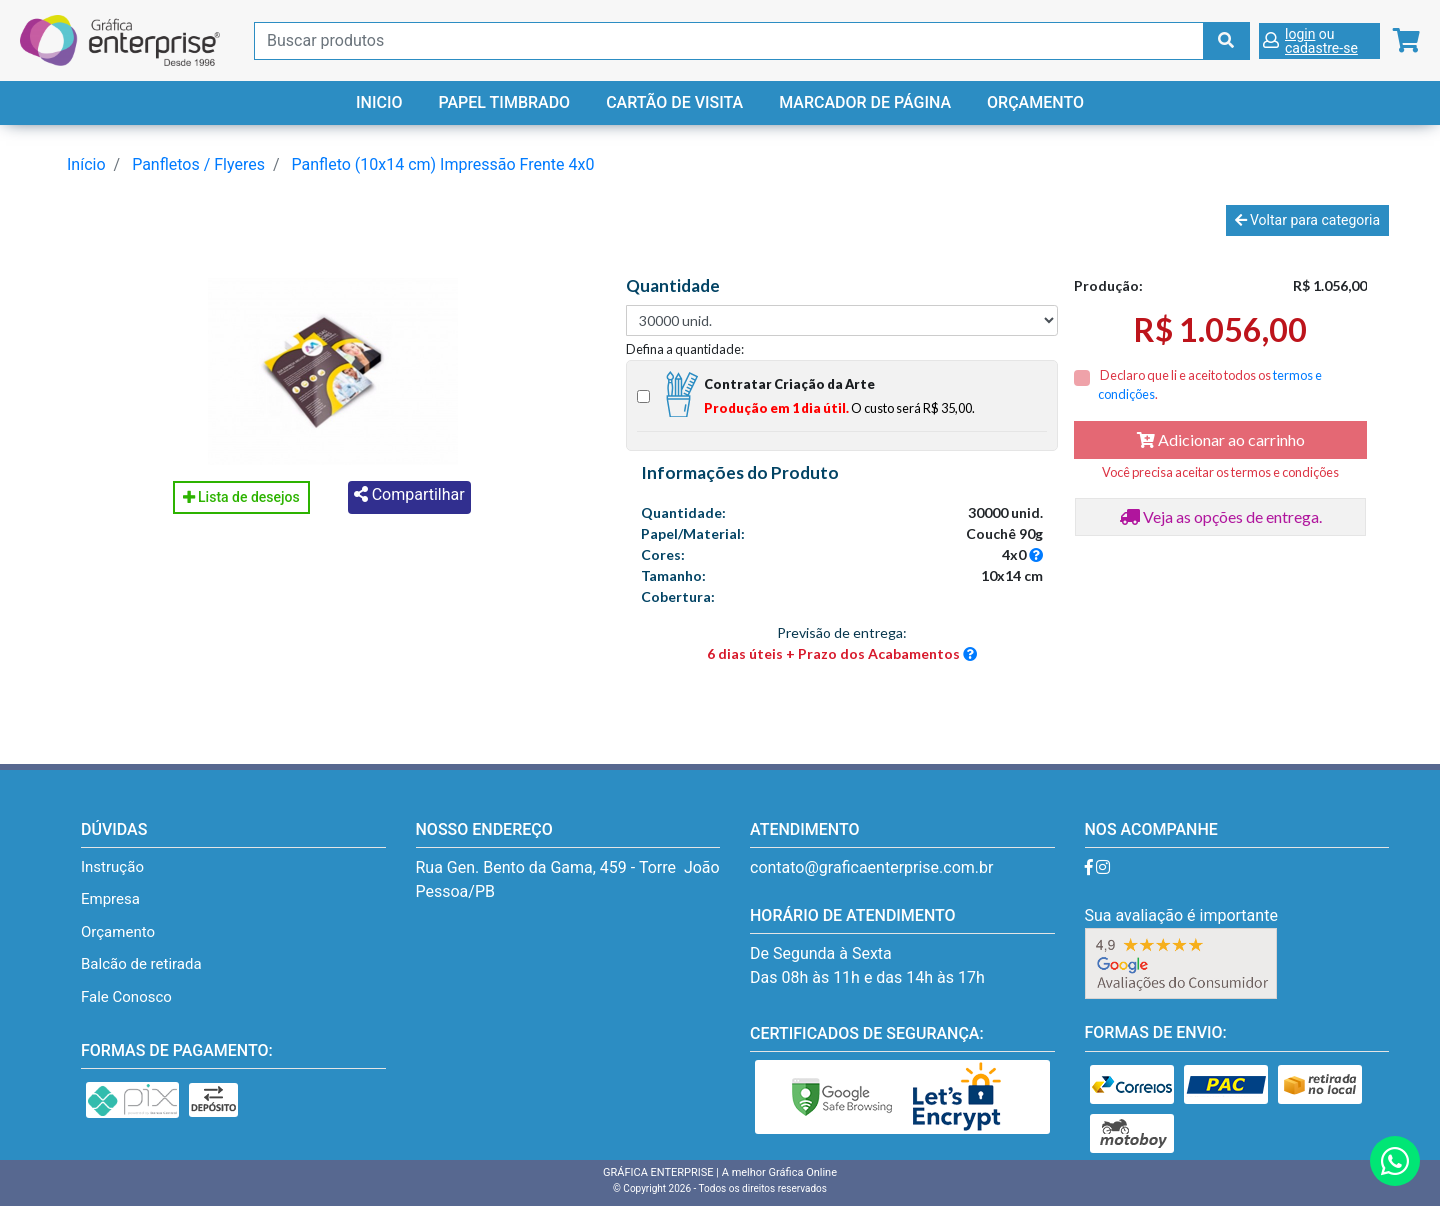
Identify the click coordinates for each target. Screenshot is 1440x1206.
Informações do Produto (740, 473)
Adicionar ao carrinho (1221, 439)
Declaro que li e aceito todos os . (1210, 384)
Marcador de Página (865, 102)
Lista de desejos (241, 497)
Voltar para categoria (1307, 220)
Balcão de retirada (141, 964)
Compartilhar (409, 494)
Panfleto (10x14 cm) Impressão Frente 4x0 (443, 164)
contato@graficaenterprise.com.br (871, 867)
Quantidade (673, 286)
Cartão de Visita (674, 102)
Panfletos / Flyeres (198, 164)
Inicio (379, 102)
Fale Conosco (126, 997)
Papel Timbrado (504, 102)
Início (86, 164)
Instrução (112, 867)
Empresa (110, 899)
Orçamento (1035, 102)
